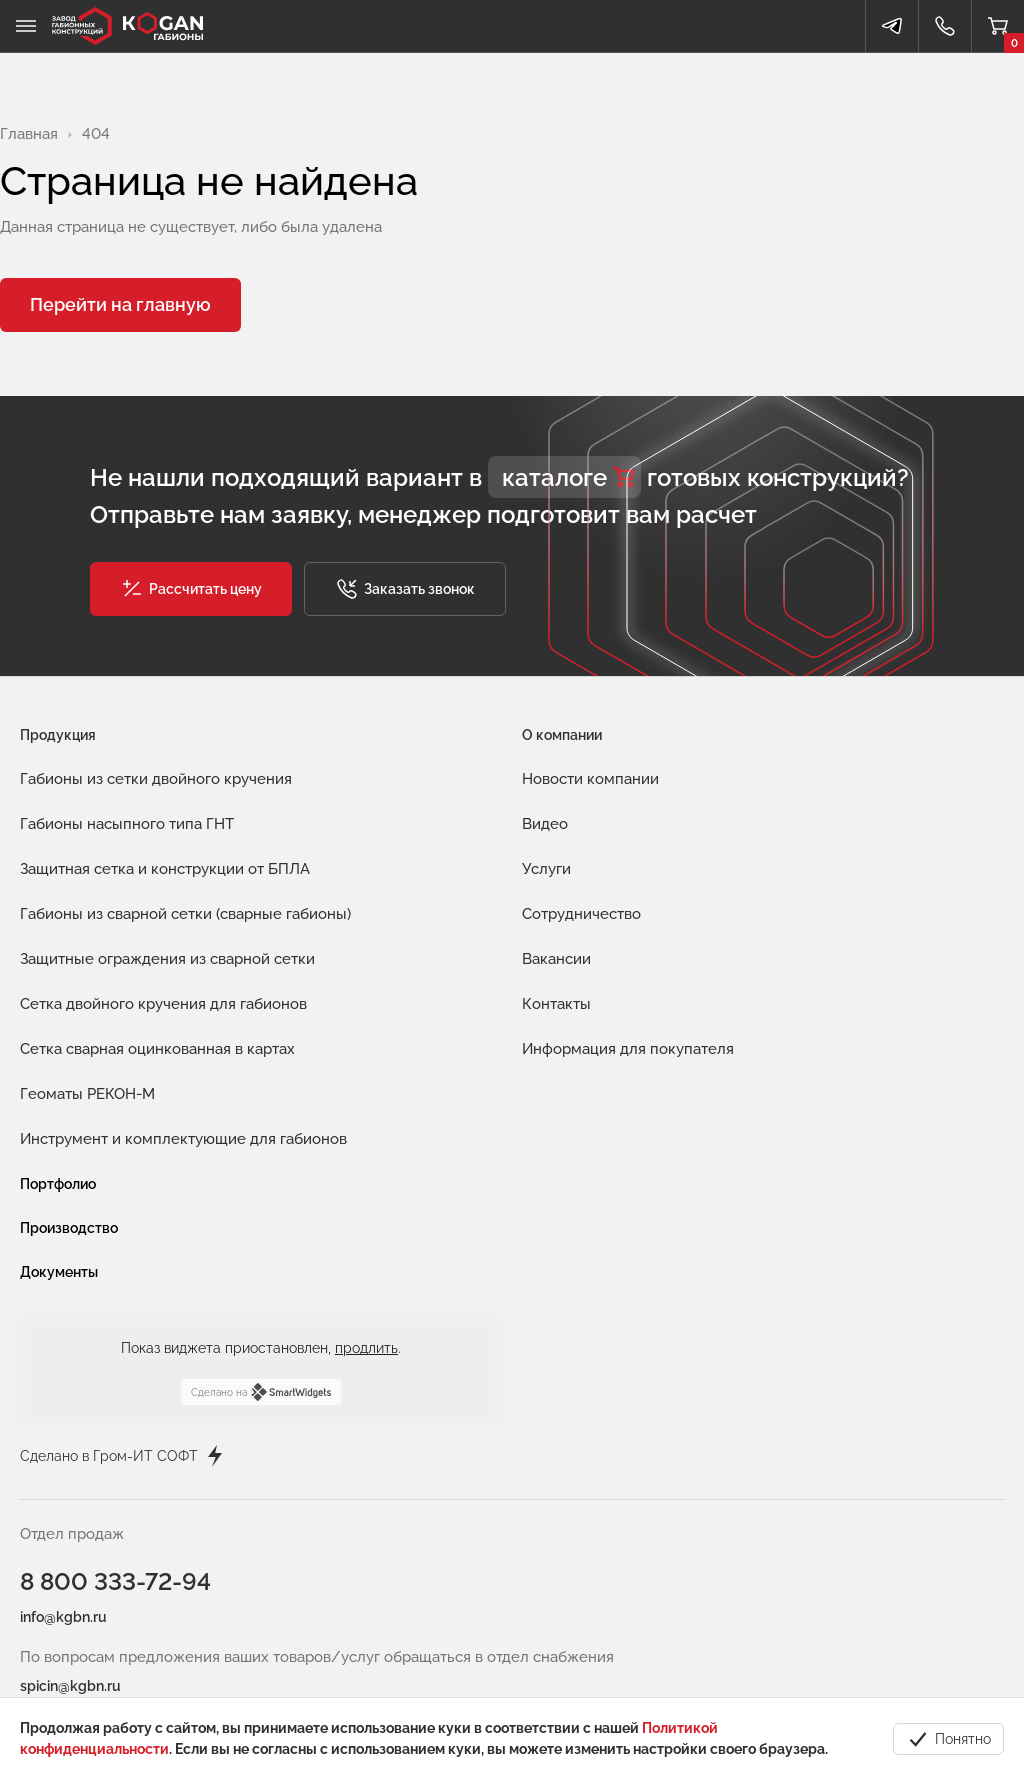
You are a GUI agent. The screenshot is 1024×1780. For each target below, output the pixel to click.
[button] (191, 589)
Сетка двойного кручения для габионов (163, 1004)
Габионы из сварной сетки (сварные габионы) (185, 914)
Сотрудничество (581, 914)
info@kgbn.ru (63, 1617)
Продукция (58, 735)
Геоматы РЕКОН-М (87, 1094)
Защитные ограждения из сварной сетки (167, 959)
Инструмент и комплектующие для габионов (183, 1139)
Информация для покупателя (628, 1049)
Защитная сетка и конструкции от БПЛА (165, 869)
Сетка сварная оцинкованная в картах (157, 1049)
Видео (545, 824)
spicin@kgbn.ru (70, 1686)
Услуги (546, 869)
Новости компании (590, 779)
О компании (562, 735)
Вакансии (556, 959)
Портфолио (58, 1184)
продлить (366, 1348)
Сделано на (261, 1392)
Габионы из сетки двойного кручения (156, 779)
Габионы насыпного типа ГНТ (127, 824)
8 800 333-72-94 (115, 1581)
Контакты (556, 1004)
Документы (59, 1272)
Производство (69, 1228)
